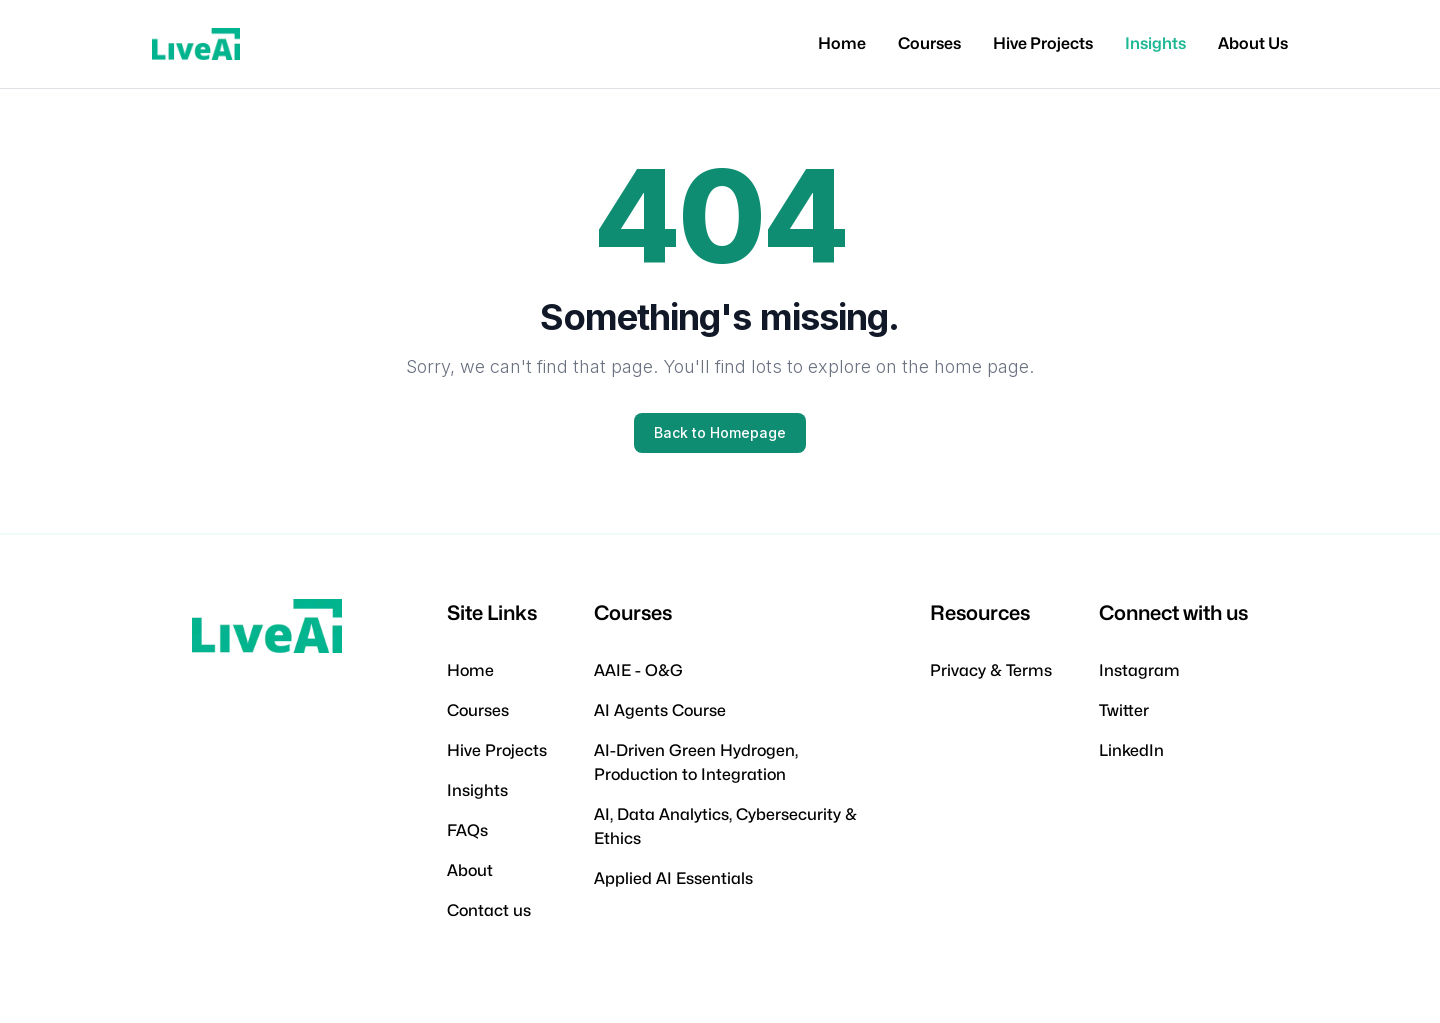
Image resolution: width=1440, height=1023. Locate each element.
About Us (1253, 43)
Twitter (1124, 710)
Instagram (1139, 670)
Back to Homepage (720, 432)
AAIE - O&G (638, 670)
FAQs (467, 830)
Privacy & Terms (991, 670)
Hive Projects (1043, 43)
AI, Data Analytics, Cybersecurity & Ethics (725, 826)
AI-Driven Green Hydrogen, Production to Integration (696, 762)
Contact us (489, 910)
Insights (1155, 43)
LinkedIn (1131, 750)
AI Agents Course (660, 710)
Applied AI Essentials (673, 878)
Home (842, 43)
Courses (929, 43)
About (470, 870)
